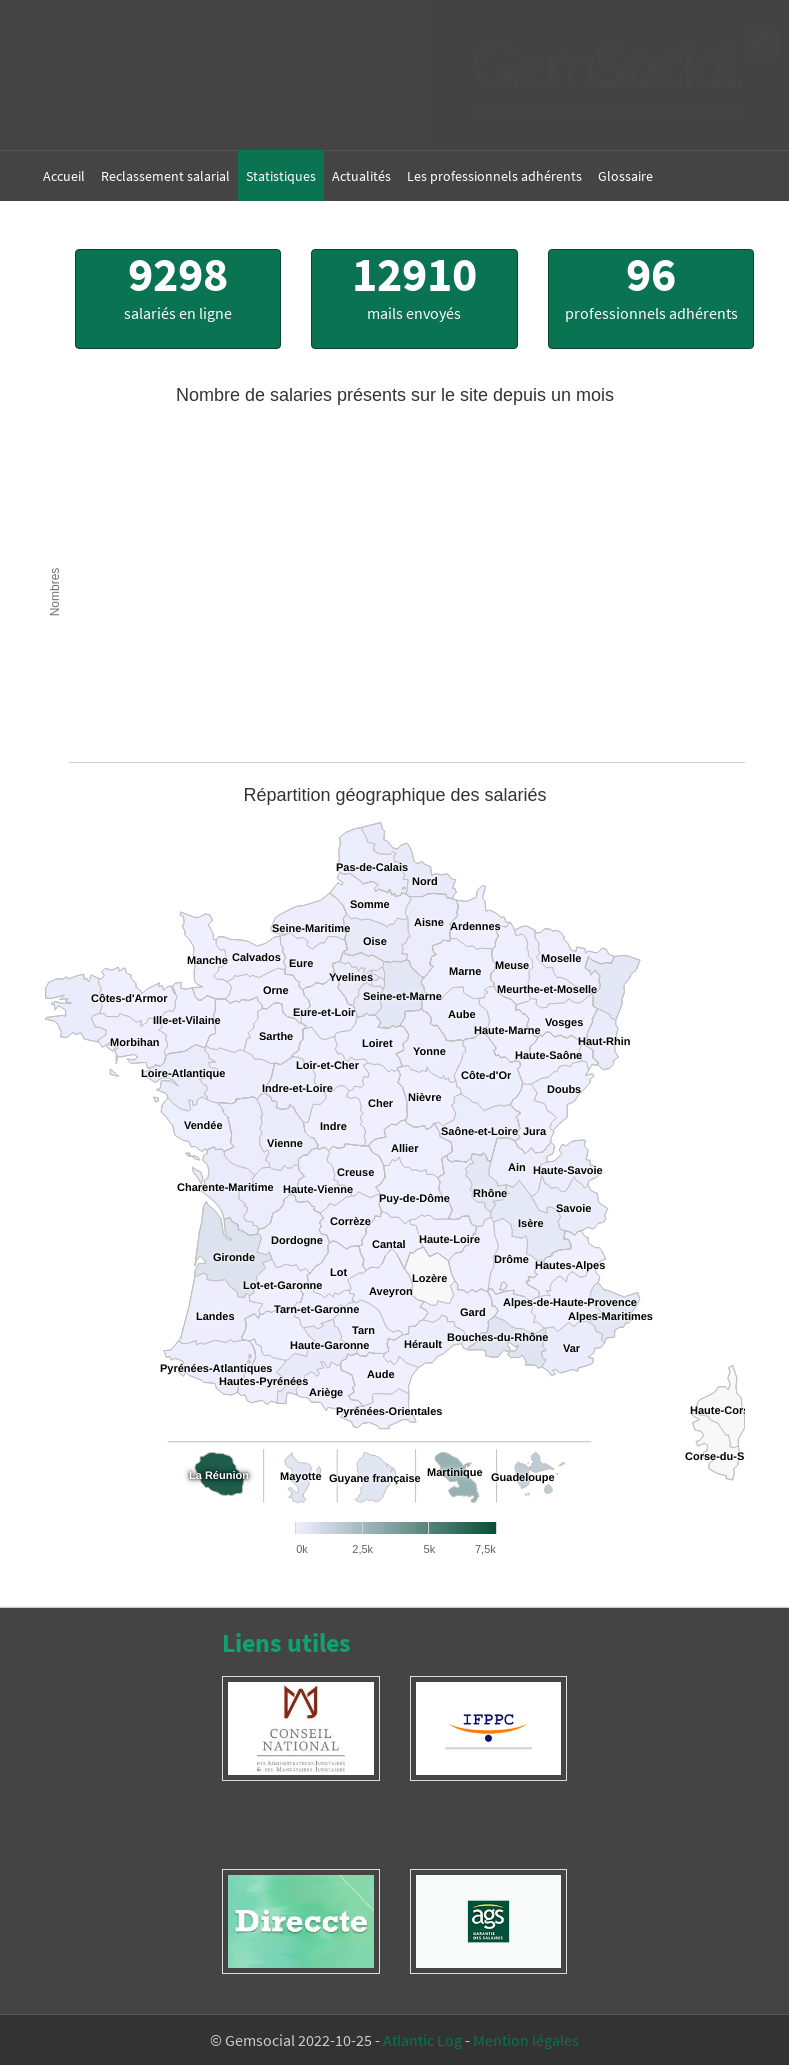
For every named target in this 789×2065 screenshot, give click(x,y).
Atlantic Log (422, 2040)
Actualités (361, 176)
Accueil (64, 176)
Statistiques (281, 176)
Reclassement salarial (165, 176)
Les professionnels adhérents (494, 176)
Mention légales (526, 2040)
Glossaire (625, 176)
